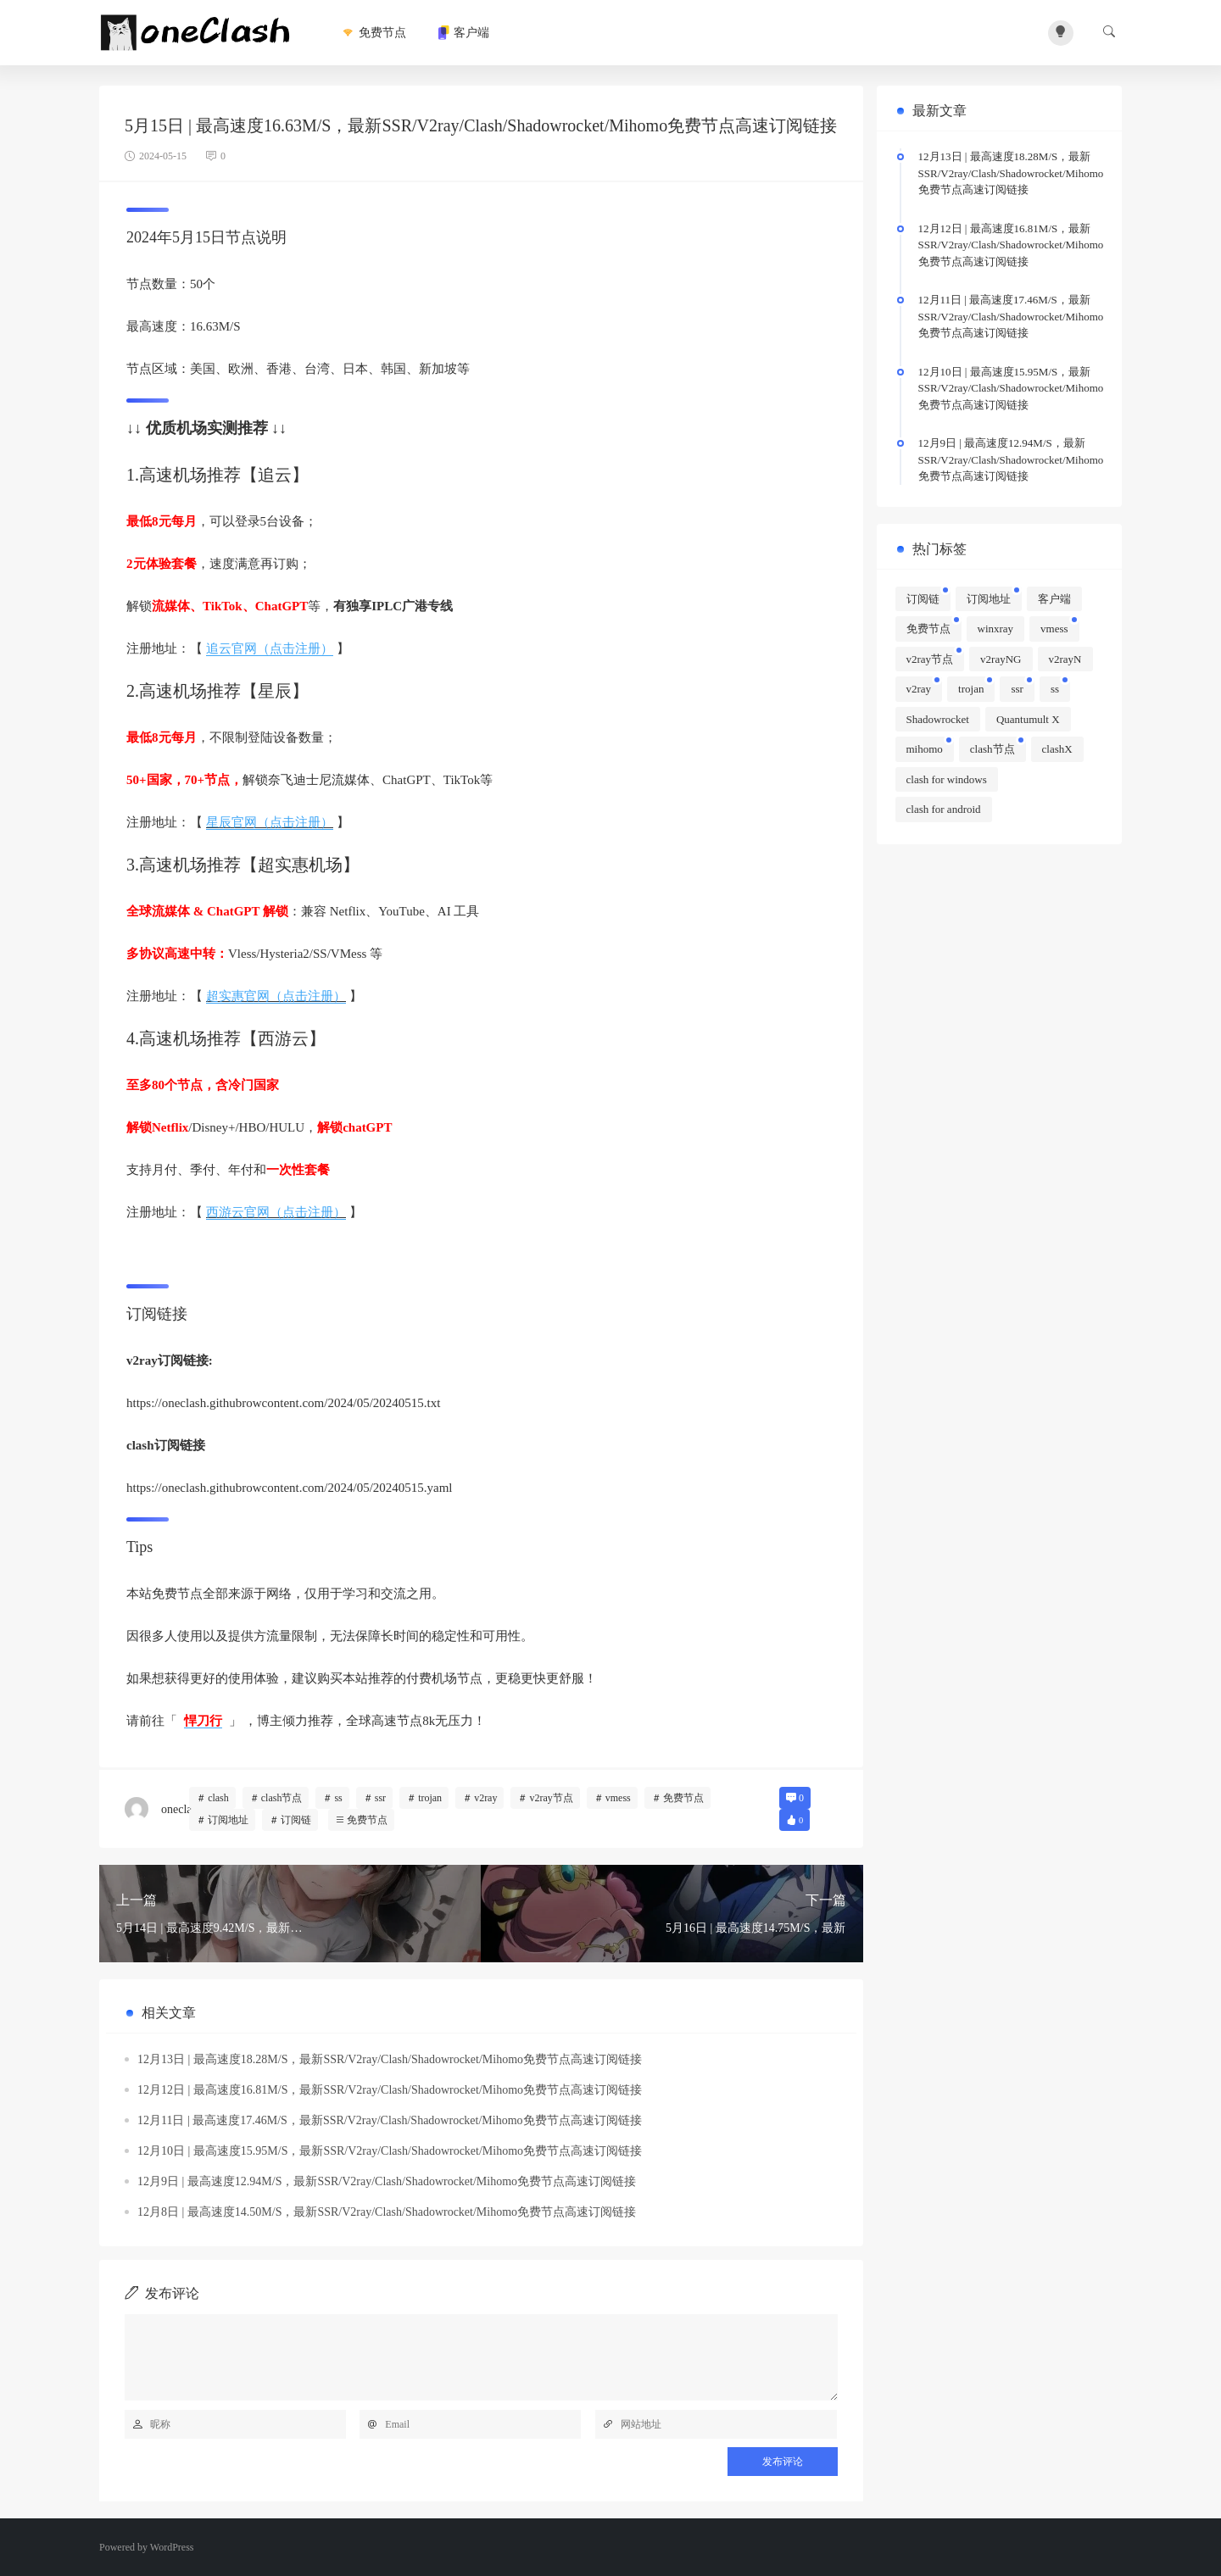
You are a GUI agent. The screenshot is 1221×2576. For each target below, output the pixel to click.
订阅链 (296, 1820)
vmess (618, 1798)
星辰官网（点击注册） (269, 822)
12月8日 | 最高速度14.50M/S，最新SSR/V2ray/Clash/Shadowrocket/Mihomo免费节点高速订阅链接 (386, 2212)
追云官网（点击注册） (269, 648)
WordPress (172, 2547)
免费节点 (373, 32)
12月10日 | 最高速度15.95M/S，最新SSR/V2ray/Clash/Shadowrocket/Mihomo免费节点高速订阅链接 (389, 2151)
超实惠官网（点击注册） (276, 996)
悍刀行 (203, 1721)
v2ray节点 (550, 1798)
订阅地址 (228, 1820)
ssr (380, 1798)
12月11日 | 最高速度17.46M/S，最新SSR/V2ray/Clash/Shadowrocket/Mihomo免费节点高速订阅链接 (389, 2120)
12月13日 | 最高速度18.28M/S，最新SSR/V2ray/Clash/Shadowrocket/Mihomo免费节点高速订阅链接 (389, 2059)
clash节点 (282, 1798)
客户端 (463, 32)
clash (218, 1798)
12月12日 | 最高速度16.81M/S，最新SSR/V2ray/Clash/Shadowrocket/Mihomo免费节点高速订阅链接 (389, 2090)
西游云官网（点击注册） (276, 1212)
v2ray (485, 1798)
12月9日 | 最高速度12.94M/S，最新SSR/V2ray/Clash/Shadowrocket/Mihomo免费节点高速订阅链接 (386, 2181)
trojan (430, 1798)
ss (338, 1798)
